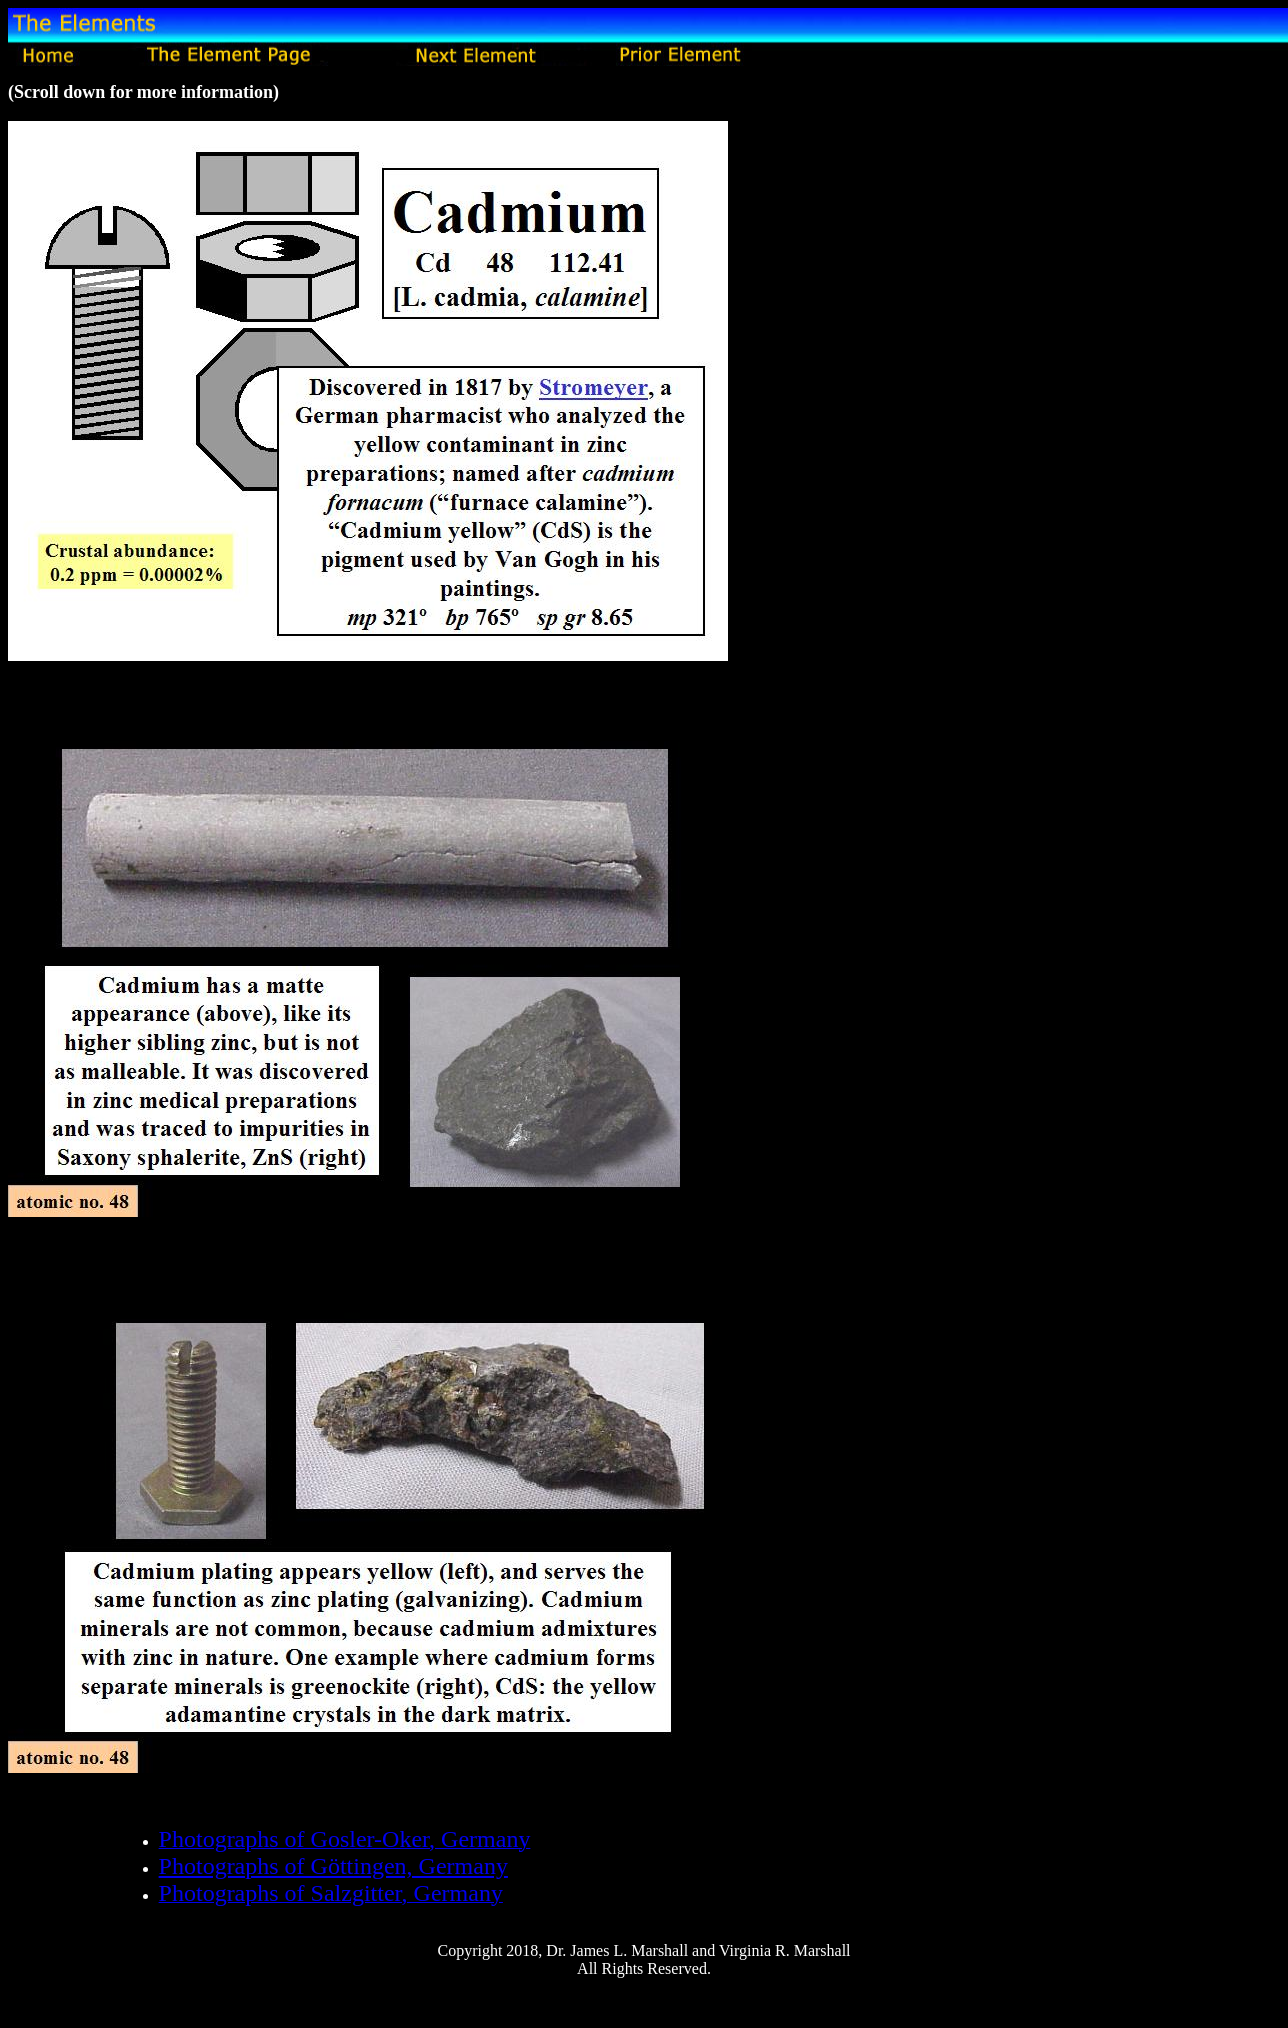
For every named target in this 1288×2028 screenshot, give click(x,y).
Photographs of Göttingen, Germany (333, 1866)
